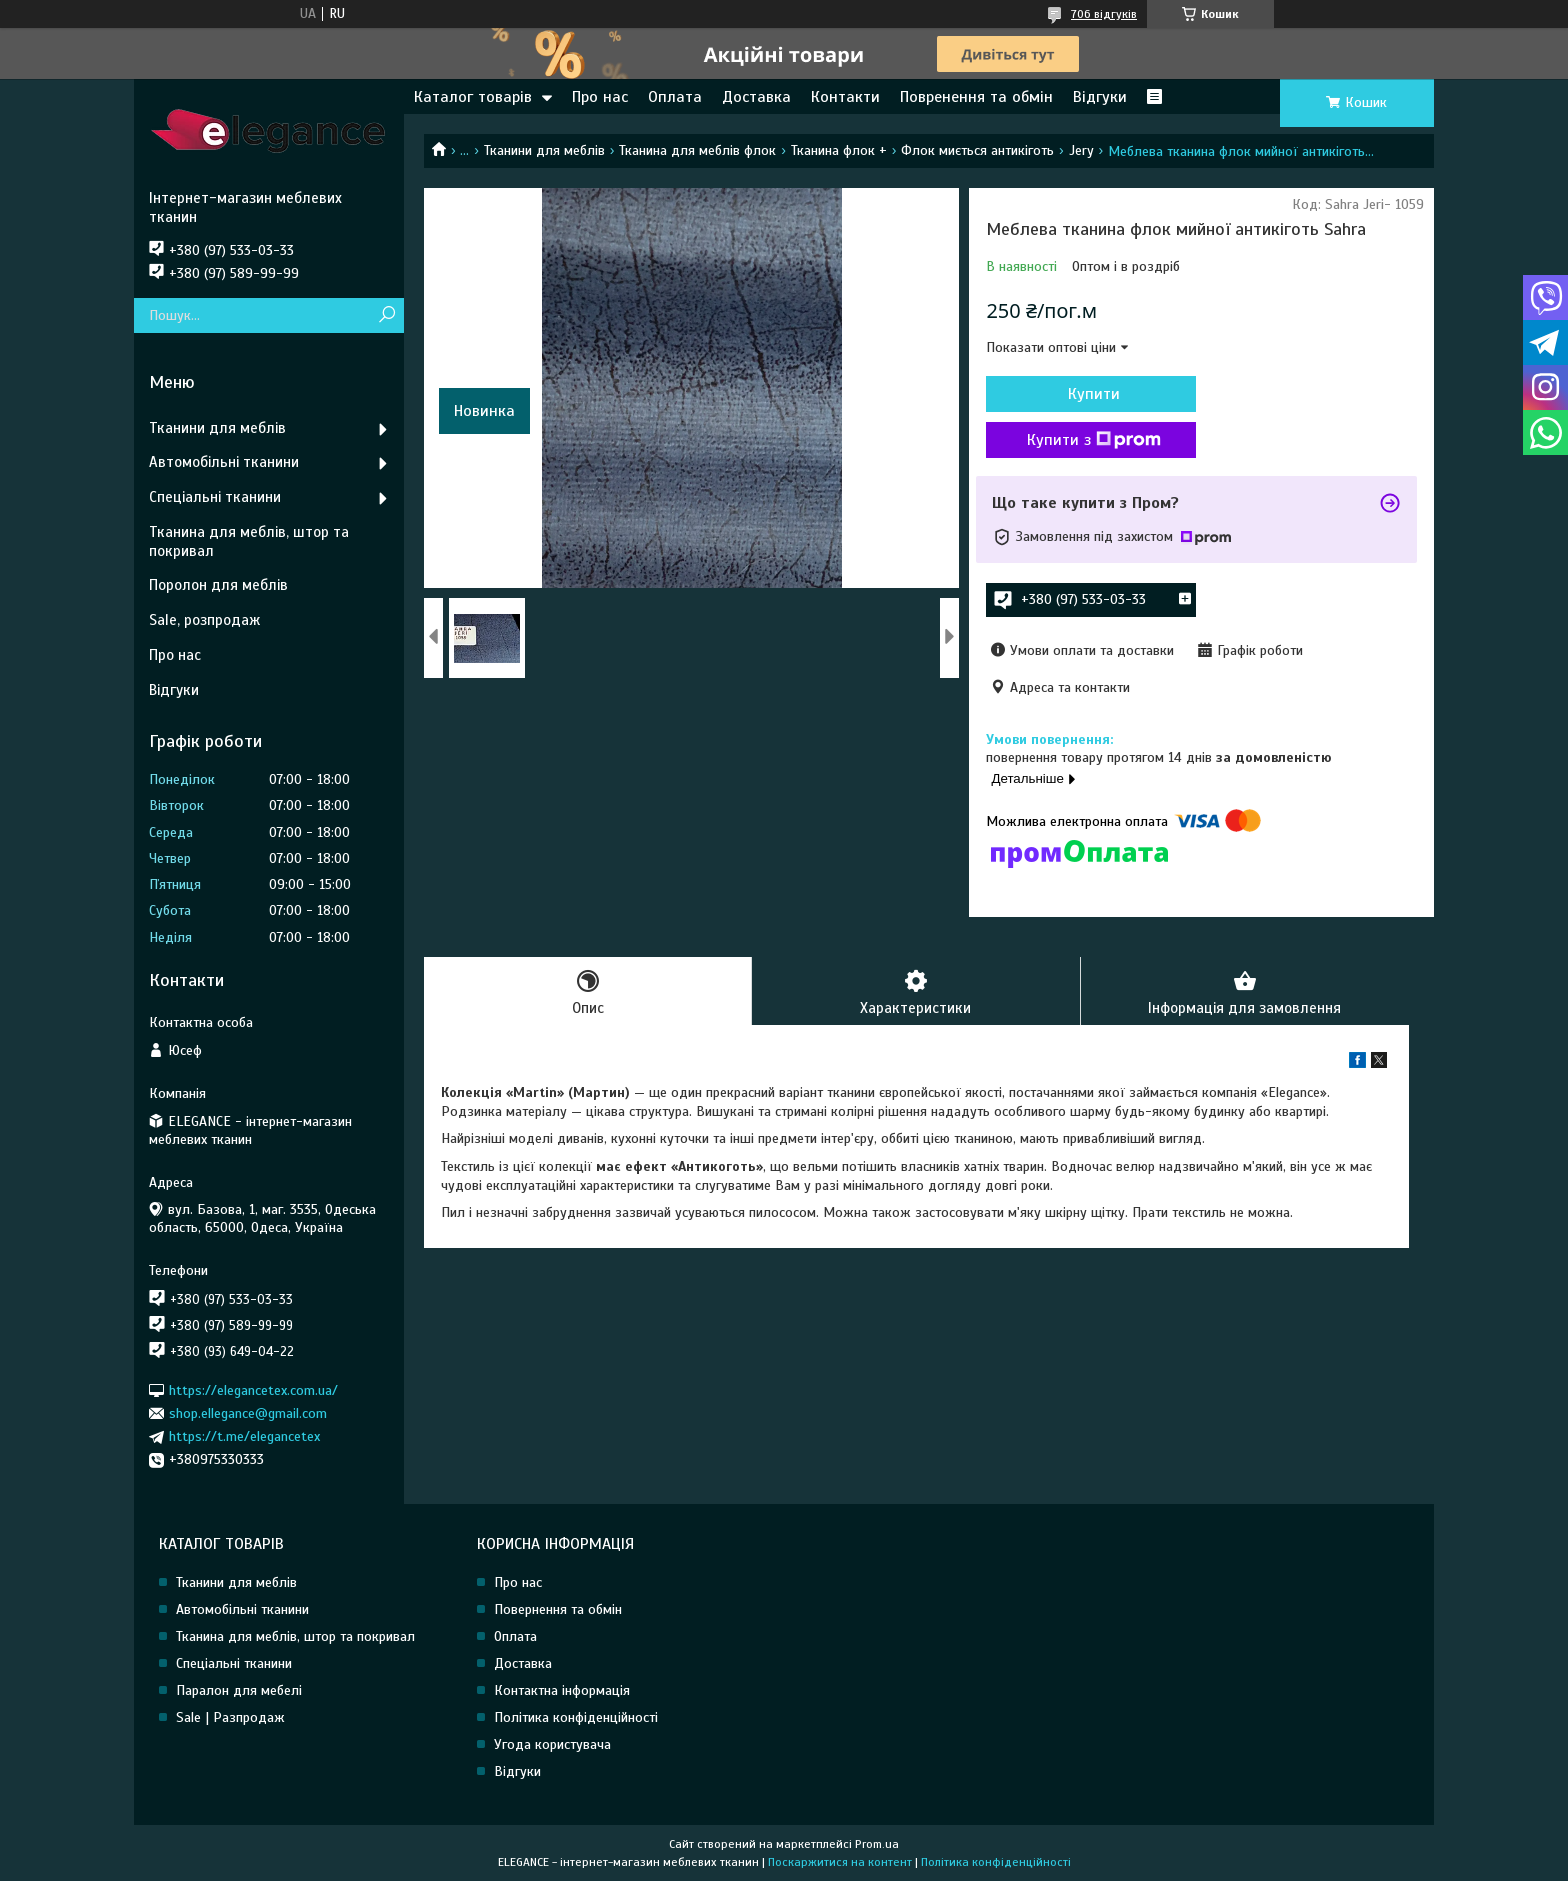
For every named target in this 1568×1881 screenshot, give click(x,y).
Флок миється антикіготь (977, 150)
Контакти (845, 97)
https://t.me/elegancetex (244, 1436)
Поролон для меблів (218, 585)
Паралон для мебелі (239, 1690)
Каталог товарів (473, 97)
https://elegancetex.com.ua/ (253, 1389)
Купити (1094, 394)
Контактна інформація (562, 1690)
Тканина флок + (839, 150)
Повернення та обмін (558, 1609)
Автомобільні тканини (224, 462)
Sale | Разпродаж (230, 1717)
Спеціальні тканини (215, 497)
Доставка (756, 97)
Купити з (1094, 440)
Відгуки (1100, 97)
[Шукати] (386, 315)
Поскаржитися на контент (840, 1862)
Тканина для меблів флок (697, 150)
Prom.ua (877, 1844)
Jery (1081, 150)
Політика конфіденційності (576, 1717)
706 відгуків (1104, 14)
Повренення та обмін (976, 97)
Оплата (675, 97)
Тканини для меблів (544, 150)
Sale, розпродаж (204, 620)
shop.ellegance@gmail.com (248, 1413)
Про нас (600, 97)
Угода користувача (552, 1744)
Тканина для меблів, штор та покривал (249, 541)
